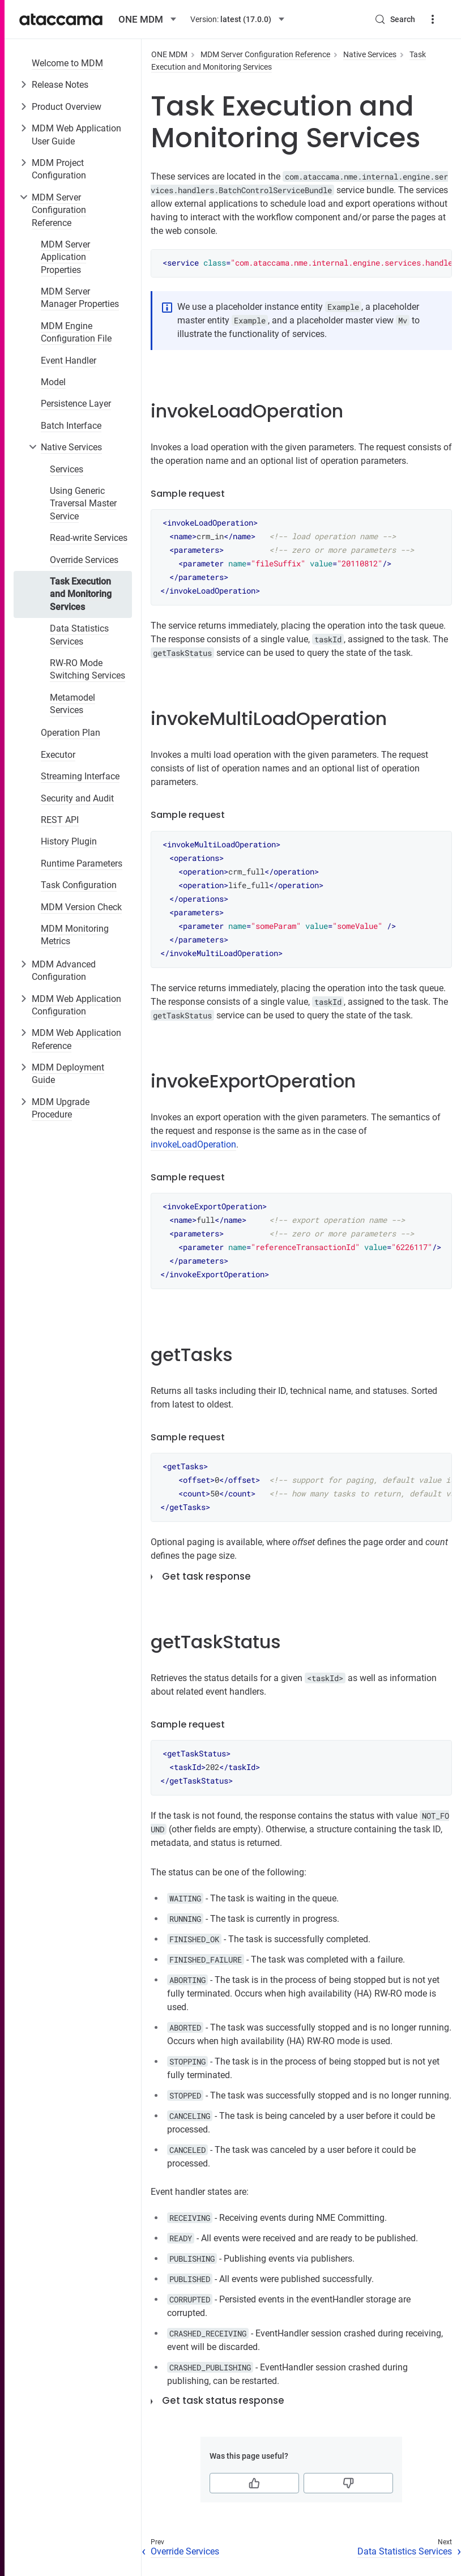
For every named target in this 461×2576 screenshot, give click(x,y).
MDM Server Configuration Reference (59, 210)
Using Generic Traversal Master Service (83, 503)
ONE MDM (169, 54)
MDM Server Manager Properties (80, 297)
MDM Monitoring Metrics (75, 934)
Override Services (84, 560)
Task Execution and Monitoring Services (81, 594)
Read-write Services (88, 537)
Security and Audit (77, 798)
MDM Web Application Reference (76, 1039)
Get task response (206, 1576)
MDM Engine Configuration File (76, 332)
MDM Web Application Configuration (76, 1005)
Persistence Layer (76, 403)
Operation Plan (70, 732)
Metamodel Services (72, 703)
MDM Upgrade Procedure (60, 1108)
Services (66, 469)
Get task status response (223, 2400)
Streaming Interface (80, 776)
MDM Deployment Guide (68, 1073)
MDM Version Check (81, 907)
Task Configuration (79, 885)
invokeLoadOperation (193, 1144)
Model (53, 382)
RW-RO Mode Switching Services (87, 669)
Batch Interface (71, 425)
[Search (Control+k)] (394, 19)
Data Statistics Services (79, 634)
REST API (60, 819)
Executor (58, 754)
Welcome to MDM (67, 63)
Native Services (71, 447)
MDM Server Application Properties (65, 257)
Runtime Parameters (81, 863)
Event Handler (68, 360)
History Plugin (69, 841)
